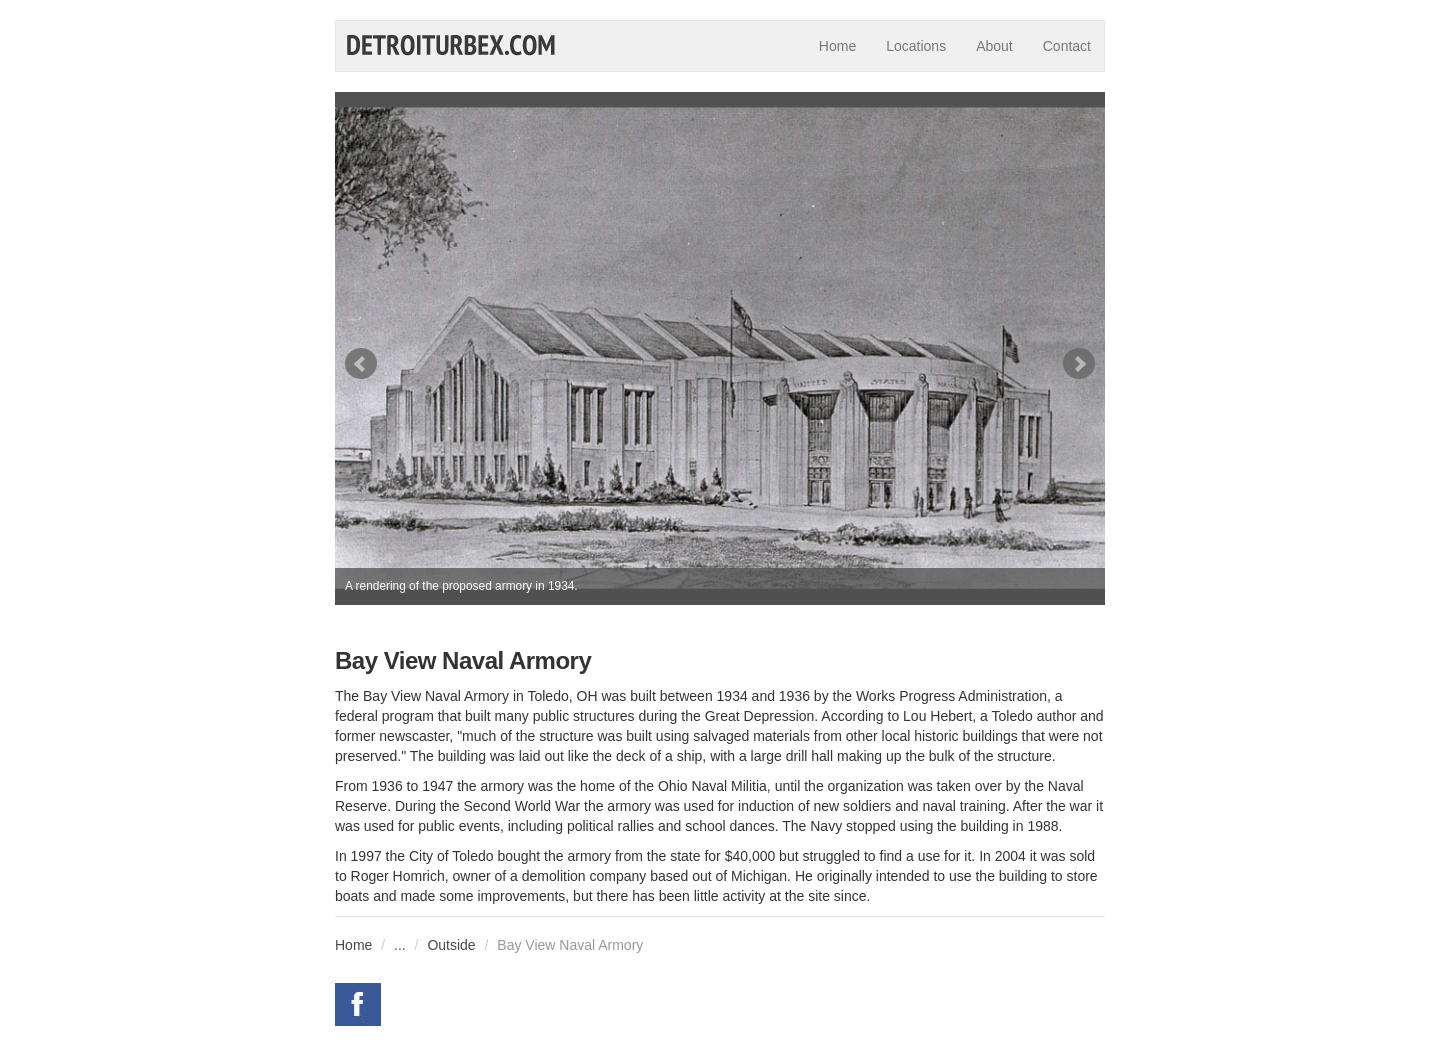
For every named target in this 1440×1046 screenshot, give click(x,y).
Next (1079, 364)
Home (837, 46)
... (400, 945)
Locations (916, 46)
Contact (1067, 46)
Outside (451, 945)
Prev (361, 364)
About (994, 46)
